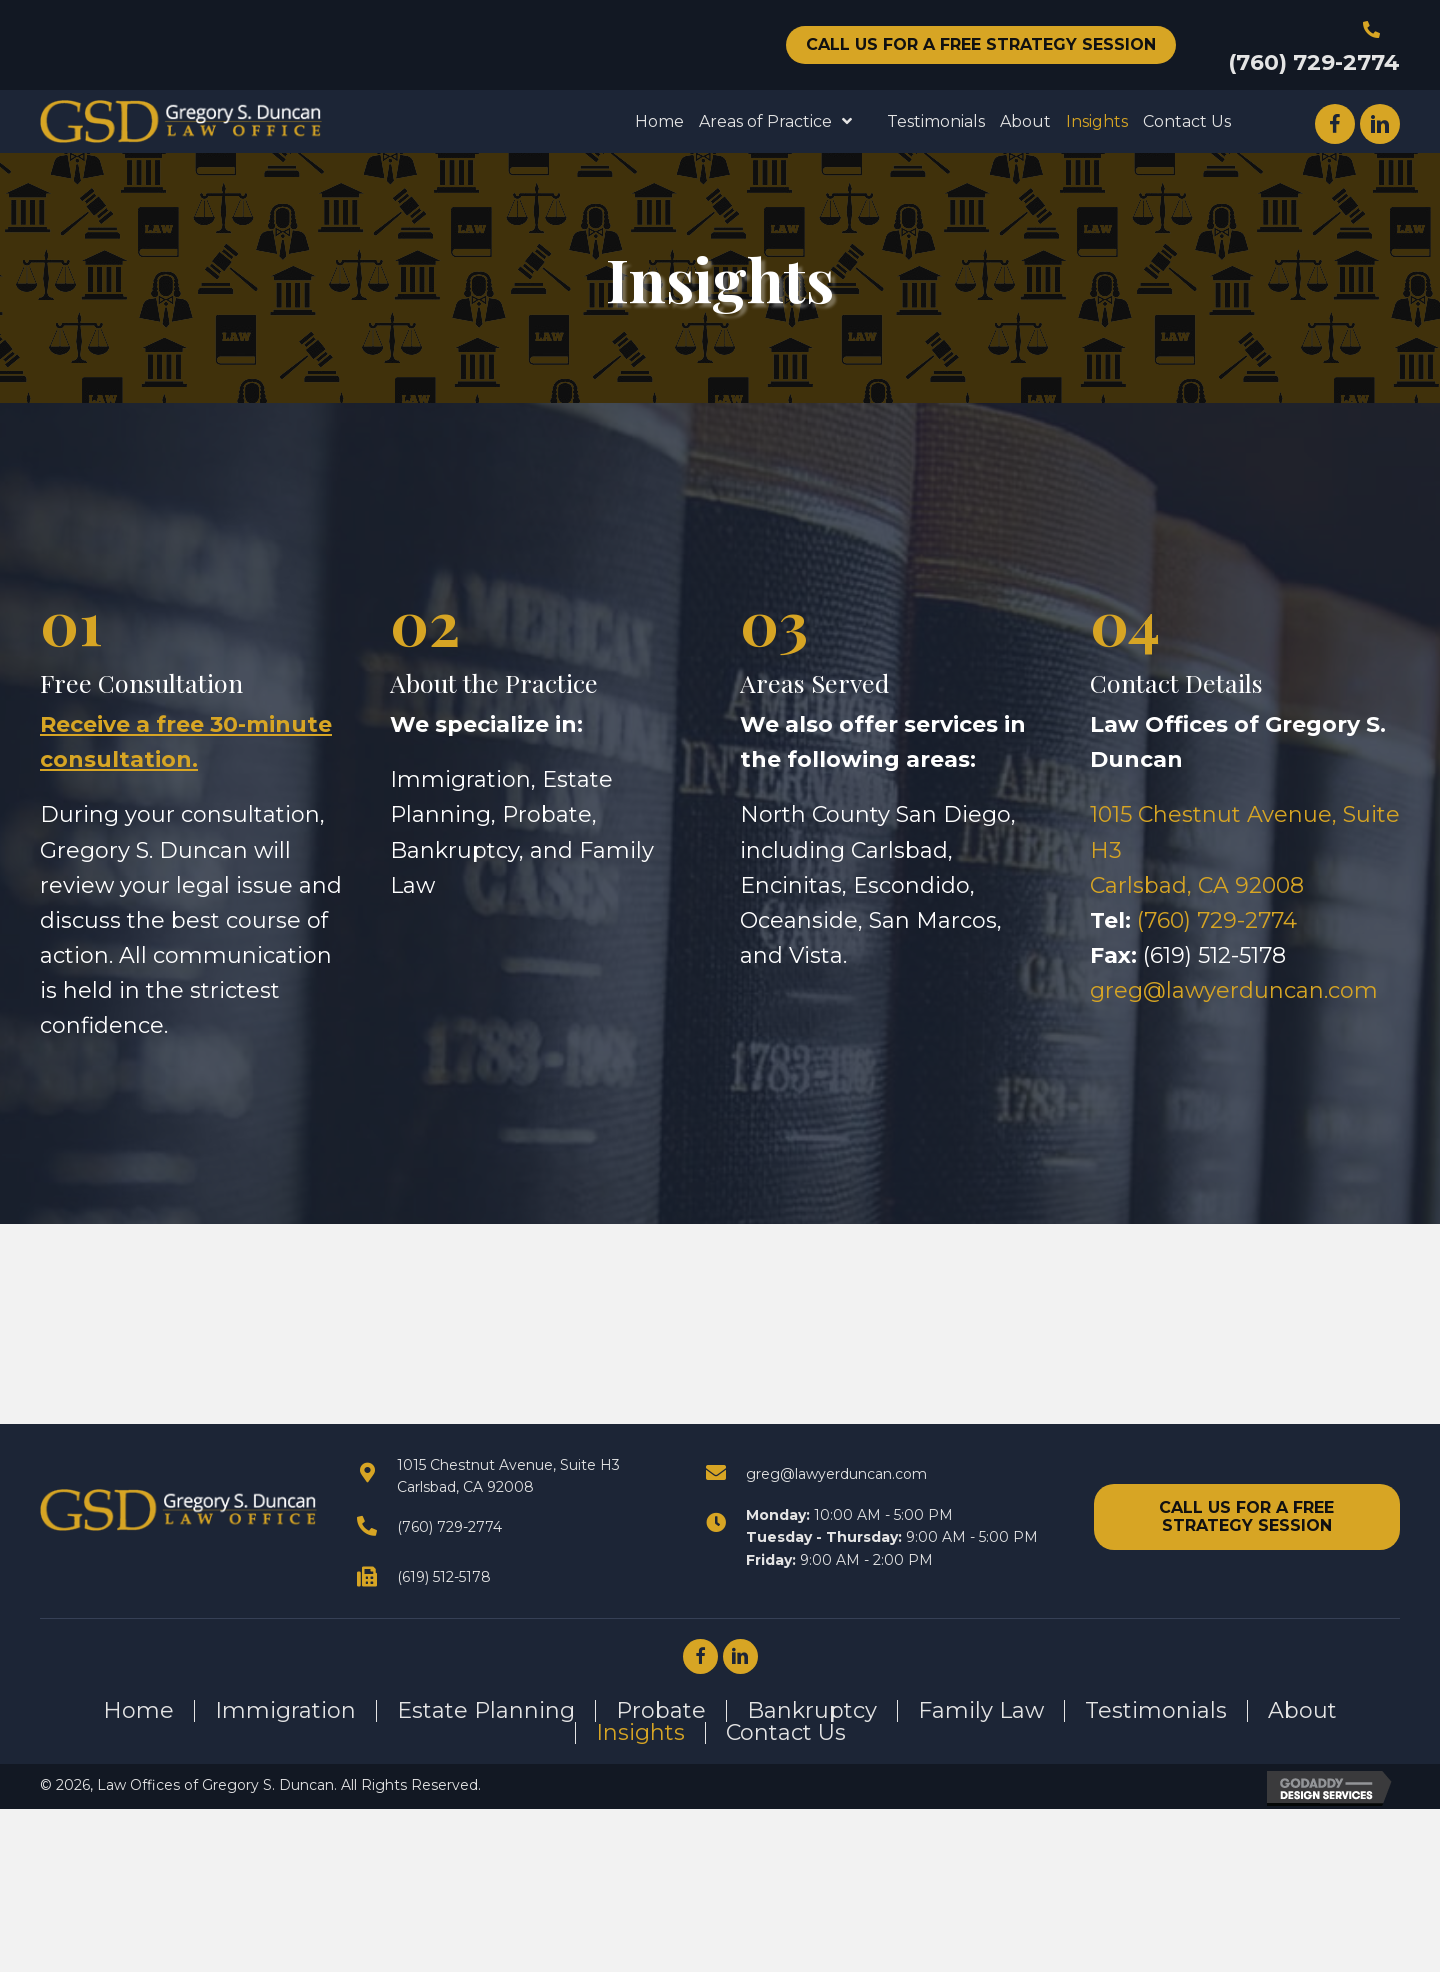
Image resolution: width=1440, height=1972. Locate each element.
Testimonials (1156, 1711)
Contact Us (786, 1733)
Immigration (285, 1711)
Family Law (981, 1711)
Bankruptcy (812, 1711)
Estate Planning (486, 1711)
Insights (640, 1733)
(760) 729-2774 (1314, 62)
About (1302, 1711)
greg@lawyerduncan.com (1234, 990)
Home (138, 1711)
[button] (981, 45)
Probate (661, 1711)
